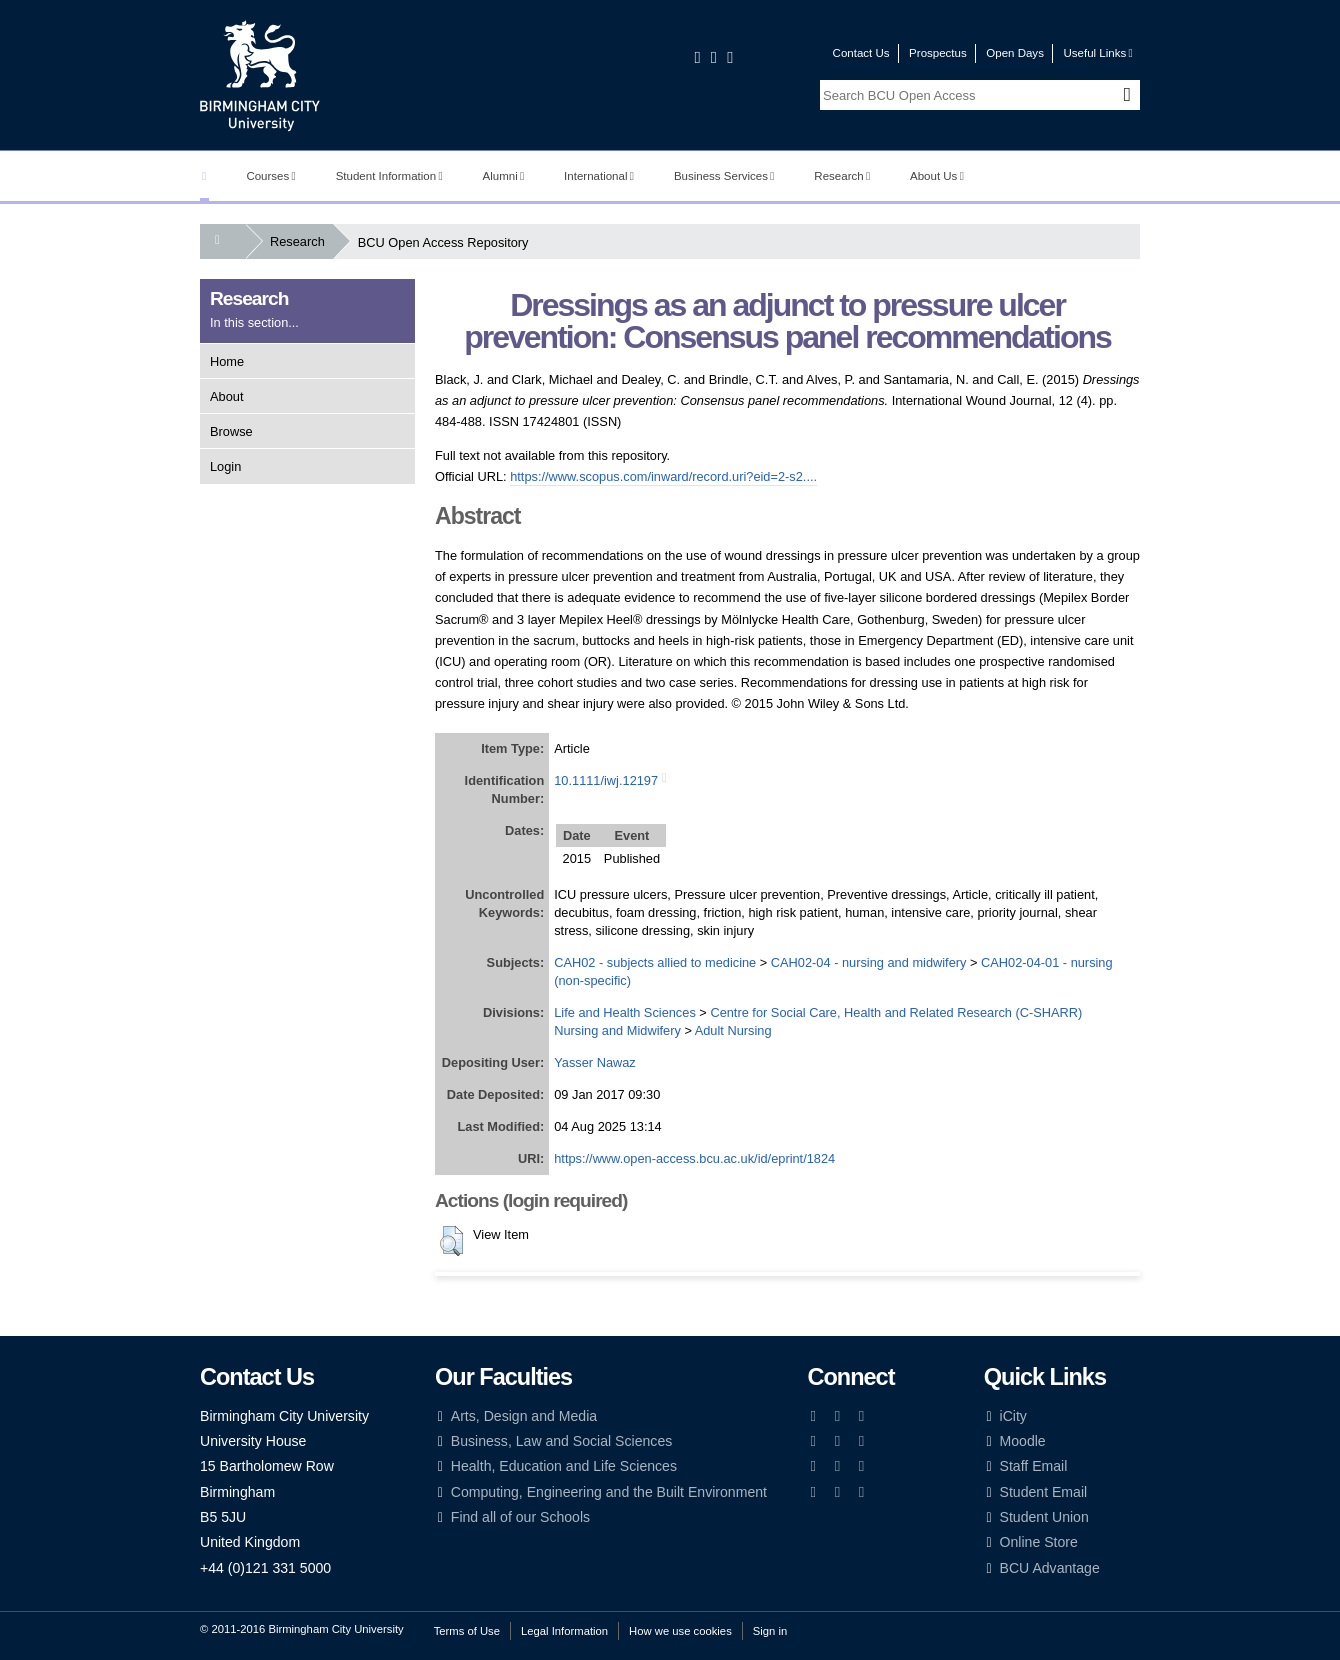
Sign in (770, 1631)
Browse (231, 431)
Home (227, 361)
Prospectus (938, 53)
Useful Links (1097, 53)
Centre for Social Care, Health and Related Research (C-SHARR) (896, 1012)
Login (225, 466)
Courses (270, 176)
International (599, 176)
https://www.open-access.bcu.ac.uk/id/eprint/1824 (694, 1158)
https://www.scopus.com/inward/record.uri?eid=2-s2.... (663, 476)
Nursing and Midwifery (617, 1030)
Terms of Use (467, 1631)
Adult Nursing (733, 1030)
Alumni (504, 176)
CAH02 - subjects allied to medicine (655, 962)
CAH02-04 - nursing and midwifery (869, 962)
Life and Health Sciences (625, 1012)
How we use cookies (680, 1631)
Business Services (724, 176)
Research (842, 176)
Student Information (389, 176)
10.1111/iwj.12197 (606, 780)
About (226, 396)
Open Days (1015, 53)
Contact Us (861, 53)
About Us (937, 176)
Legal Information (564, 1631)
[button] (451, 1241)
